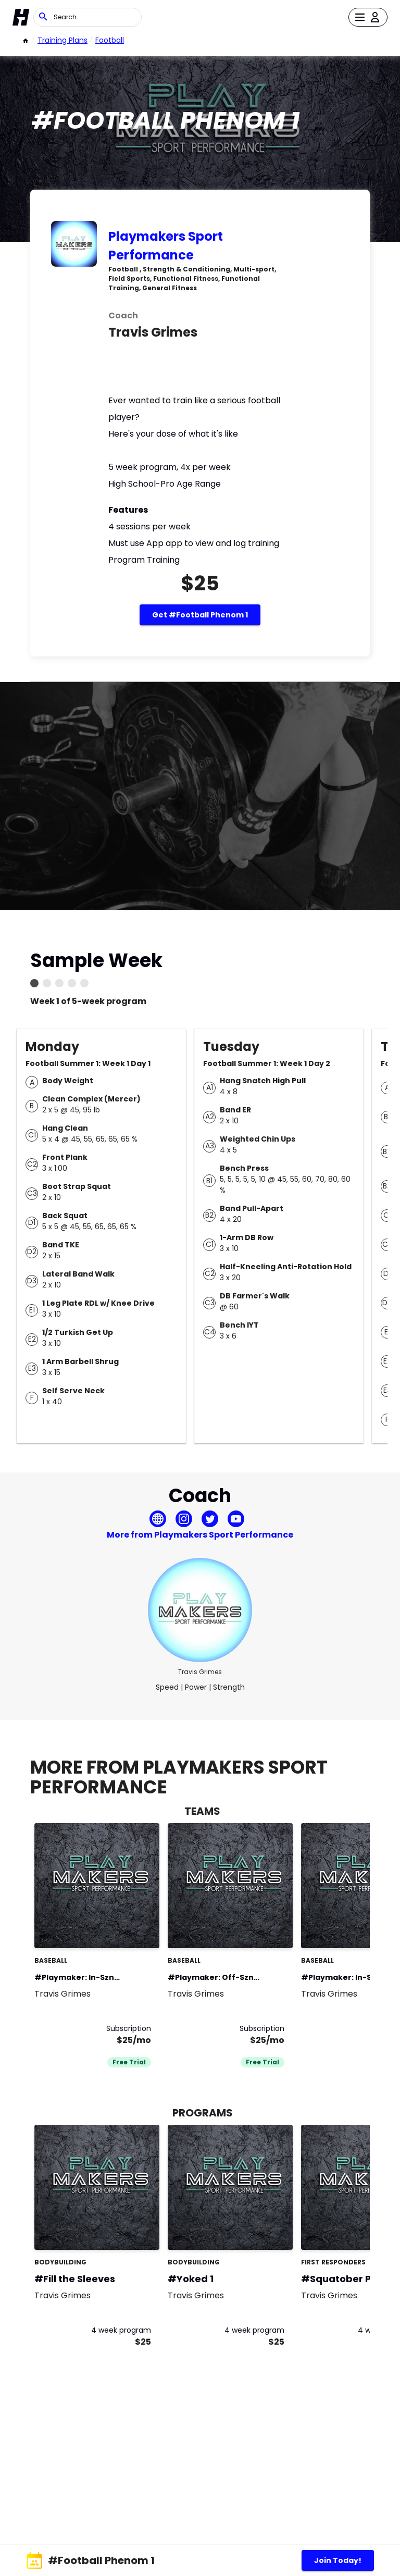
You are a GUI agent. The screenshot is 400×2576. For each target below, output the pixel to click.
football (109, 40)
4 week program (121, 2330)
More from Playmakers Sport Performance (200, 1535)
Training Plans (63, 40)
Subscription (128, 2028)
